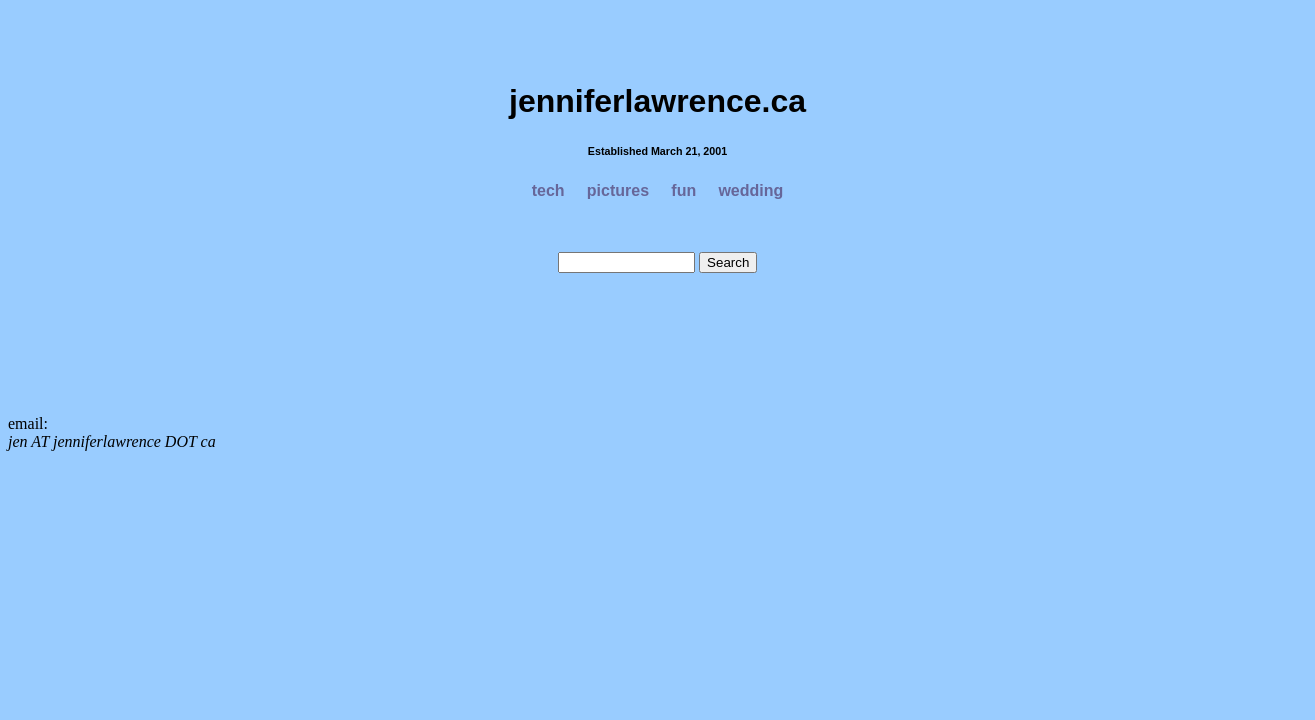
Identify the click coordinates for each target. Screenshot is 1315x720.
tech (548, 190)
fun (683, 190)
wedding (750, 190)
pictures (618, 190)
